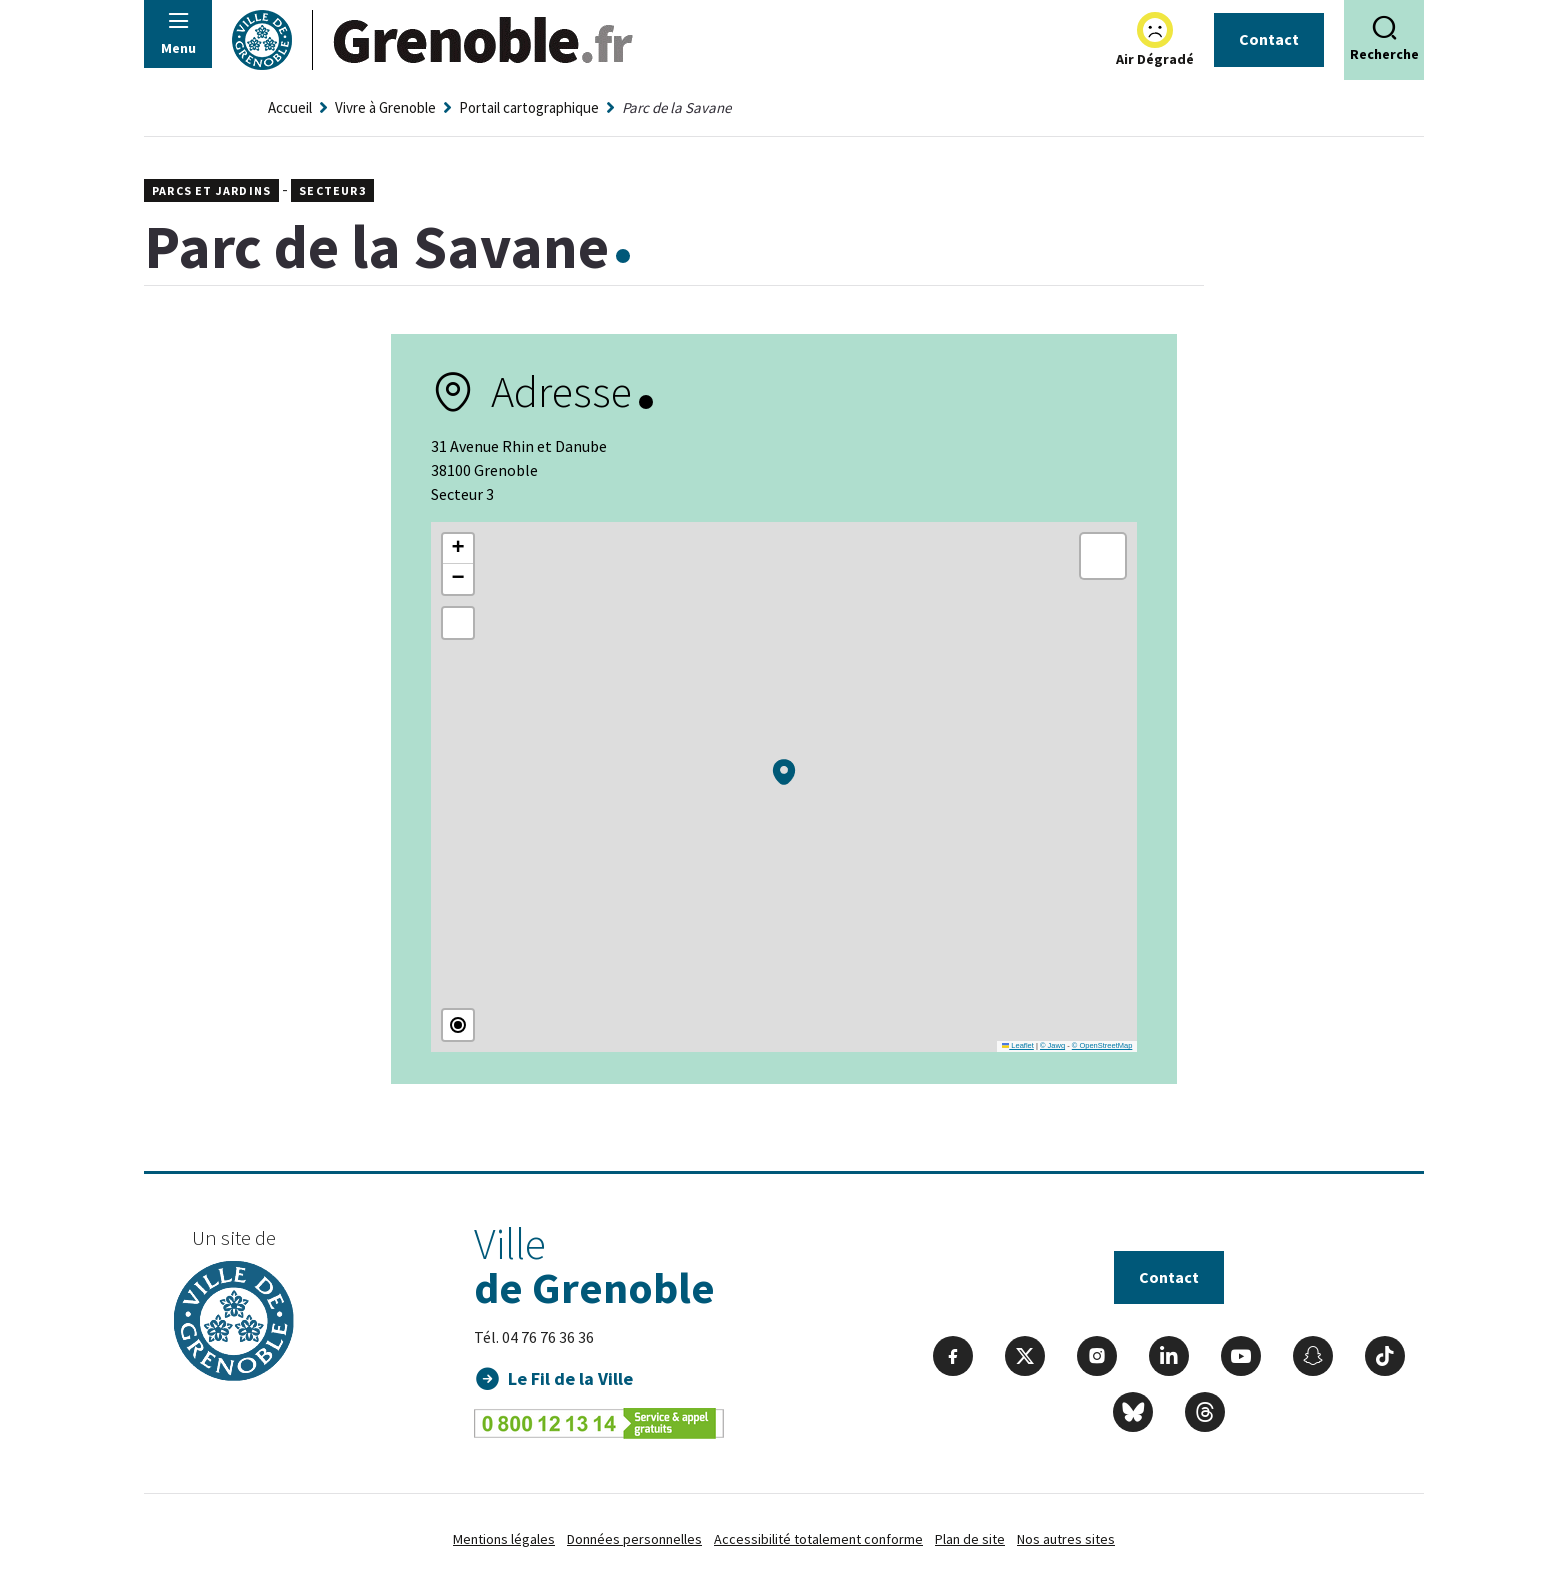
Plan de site (970, 1539)
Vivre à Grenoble (385, 107)
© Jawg (1052, 1045)
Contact (1269, 39)
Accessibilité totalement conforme (818, 1539)
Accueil (290, 107)
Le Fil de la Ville (571, 1378)
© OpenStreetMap (1102, 1045)
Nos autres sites (1066, 1539)
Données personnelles (634, 1539)
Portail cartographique (529, 107)
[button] (784, 772)
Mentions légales (504, 1539)
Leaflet (1018, 1045)
